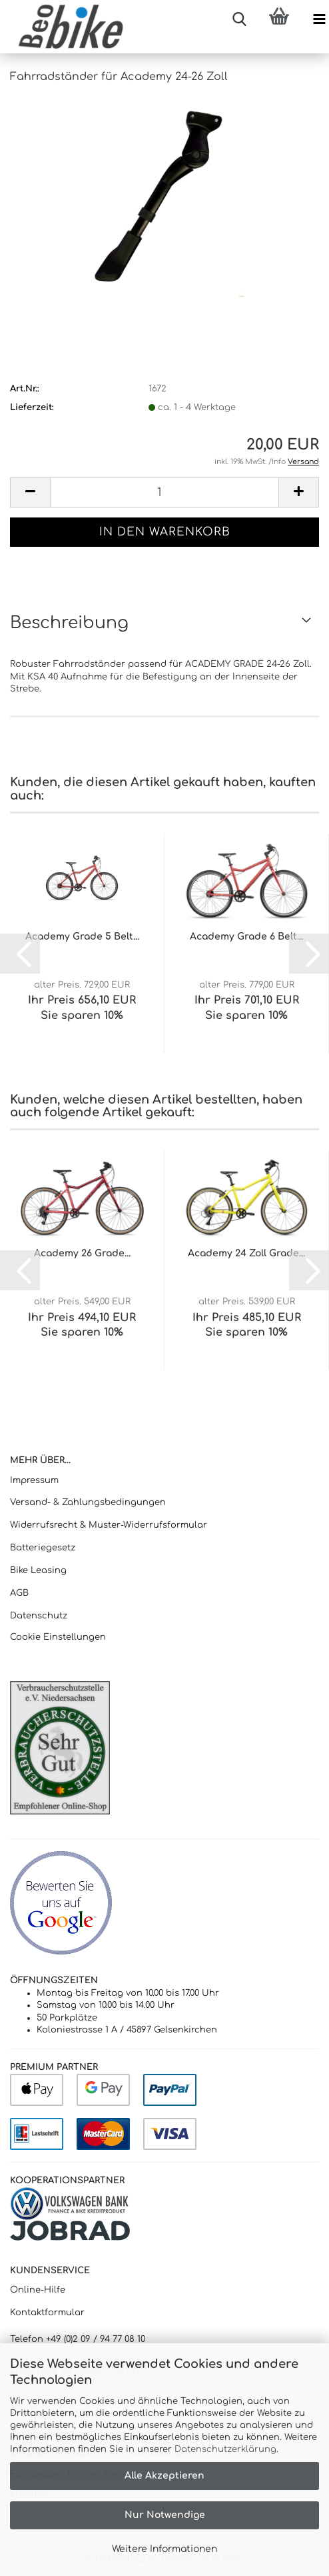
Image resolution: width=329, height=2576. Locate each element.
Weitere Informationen (164, 2549)
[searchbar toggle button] (239, 20)
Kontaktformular (47, 2312)
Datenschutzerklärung (225, 2449)
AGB (19, 1593)
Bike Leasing (38, 1570)
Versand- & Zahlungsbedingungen (88, 1502)
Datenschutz (38, 1615)
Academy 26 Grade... (82, 1253)
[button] (30, 492)
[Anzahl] (164, 492)
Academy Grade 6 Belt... (246, 937)
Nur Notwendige (165, 2515)
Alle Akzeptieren (164, 2476)
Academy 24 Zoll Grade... (246, 1253)
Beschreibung (69, 622)
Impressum (34, 1480)
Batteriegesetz (42, 1547)
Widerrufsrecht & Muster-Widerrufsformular (108, 1525)
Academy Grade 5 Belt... (82, 937)
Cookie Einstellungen (58, 1637)
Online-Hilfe (37, 2290)
